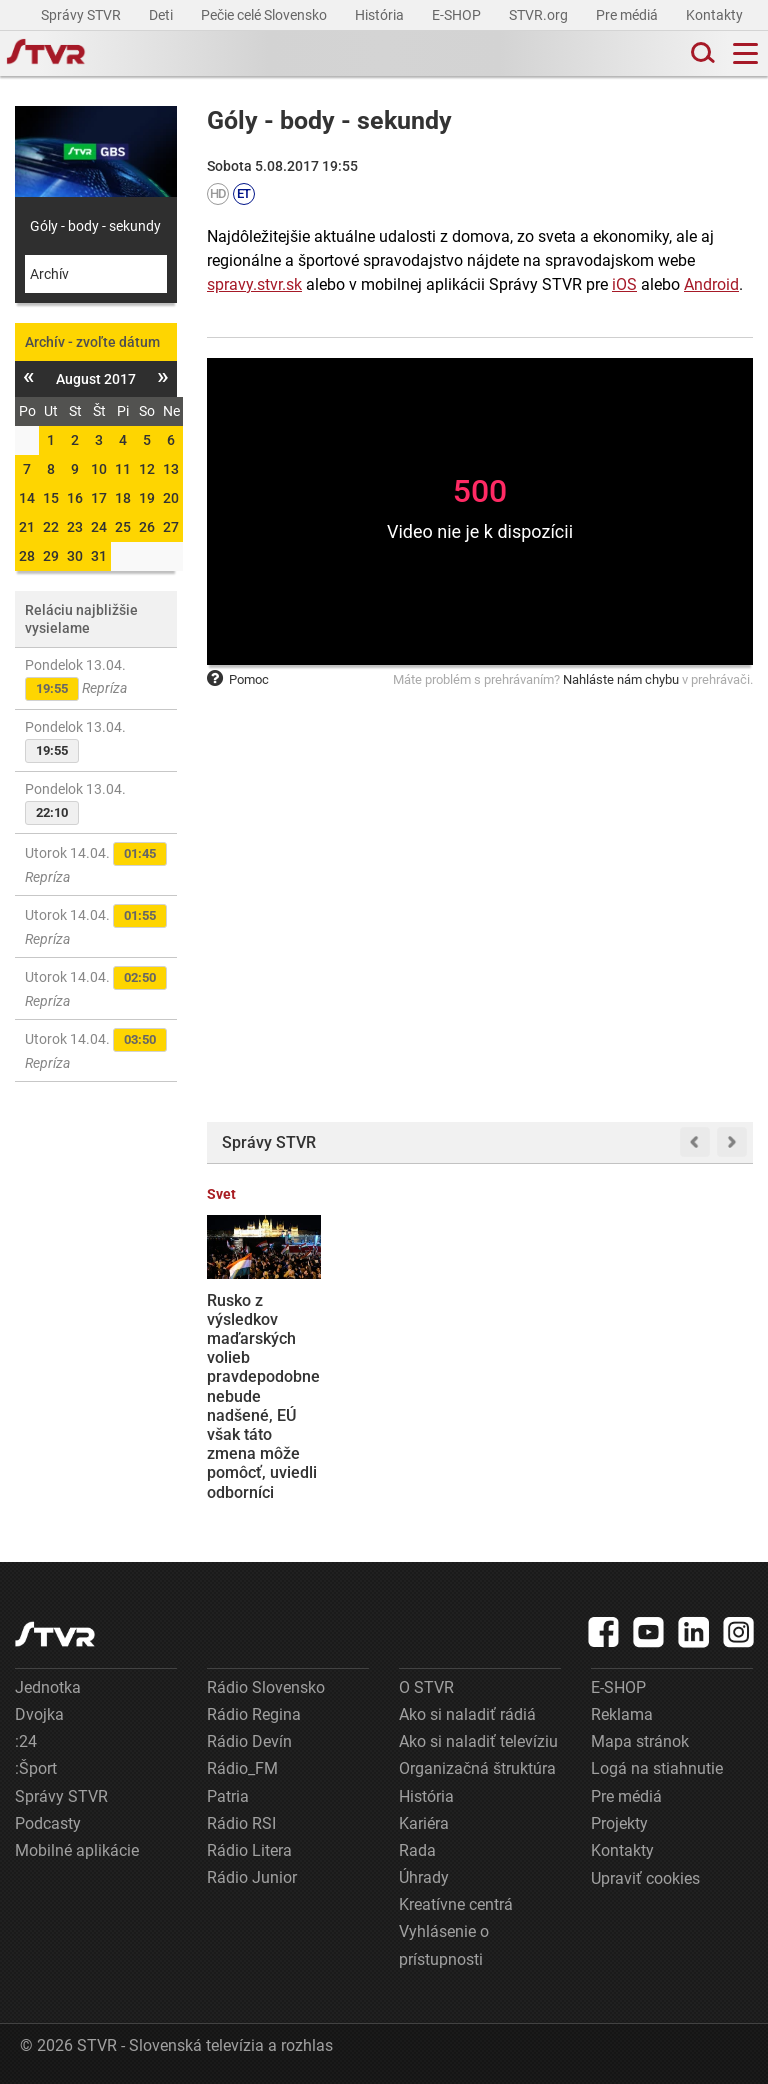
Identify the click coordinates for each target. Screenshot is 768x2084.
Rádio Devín (249, 1741)
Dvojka (39, 1714)
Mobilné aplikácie (77, 1850)
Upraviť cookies (645, 1878)
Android (711, 284)
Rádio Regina (254, 1714)
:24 (26, 1741)
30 (75, 556)
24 (99, 527)
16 (75, 498)
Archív (49, 274)
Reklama (622, 1714)
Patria (228, 1796)
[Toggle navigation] (745, 53)
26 (147, 527)
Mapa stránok (640, 1741)
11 (123, 469)
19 (147, 498)
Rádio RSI (241, 1823)
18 (123, 498)
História (381, 15)
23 (75, 527)
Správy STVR (82, 15)
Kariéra (424, 1823)
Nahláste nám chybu (621, 679)
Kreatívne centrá (456, 1904)
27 (171, 527)
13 (171, 469)
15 (51, 498)
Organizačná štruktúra (477, 1768)
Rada (417, 1850)
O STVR (426, 1687)
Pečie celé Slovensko (265, 15)
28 (27, 556)
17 (99, 498)
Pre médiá (628, 15)
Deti (162, 15)
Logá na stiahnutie (657, 1768)
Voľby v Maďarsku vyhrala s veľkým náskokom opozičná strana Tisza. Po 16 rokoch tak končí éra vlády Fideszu (544, 1387)
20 (171, 498)
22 (51, 527)
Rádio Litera (249, 1850)
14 (27, 498)
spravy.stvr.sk (254, 284)
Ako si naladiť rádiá (467, 1714)
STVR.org (540, 15)
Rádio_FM (242, 1768)
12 (147, 469)
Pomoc (238, 679)
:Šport (36, 1768)
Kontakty (714, 15)
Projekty (619, 1823)
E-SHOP (458, 15)
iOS (624, 284)
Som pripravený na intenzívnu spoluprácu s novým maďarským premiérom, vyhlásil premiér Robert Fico (408, 1377)
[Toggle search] (701, 53)
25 (123, 527)
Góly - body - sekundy (95, 226)
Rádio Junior (252, 1877)
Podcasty (48, 1823)
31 (99, 556)
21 (27, 527)
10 (99, 469)
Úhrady (424, 1877)
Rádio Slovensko (266, 1687)
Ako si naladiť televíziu (478, 1741)
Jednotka (48, 1687)
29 (51, 556)
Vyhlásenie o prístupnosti (444, 1945)
